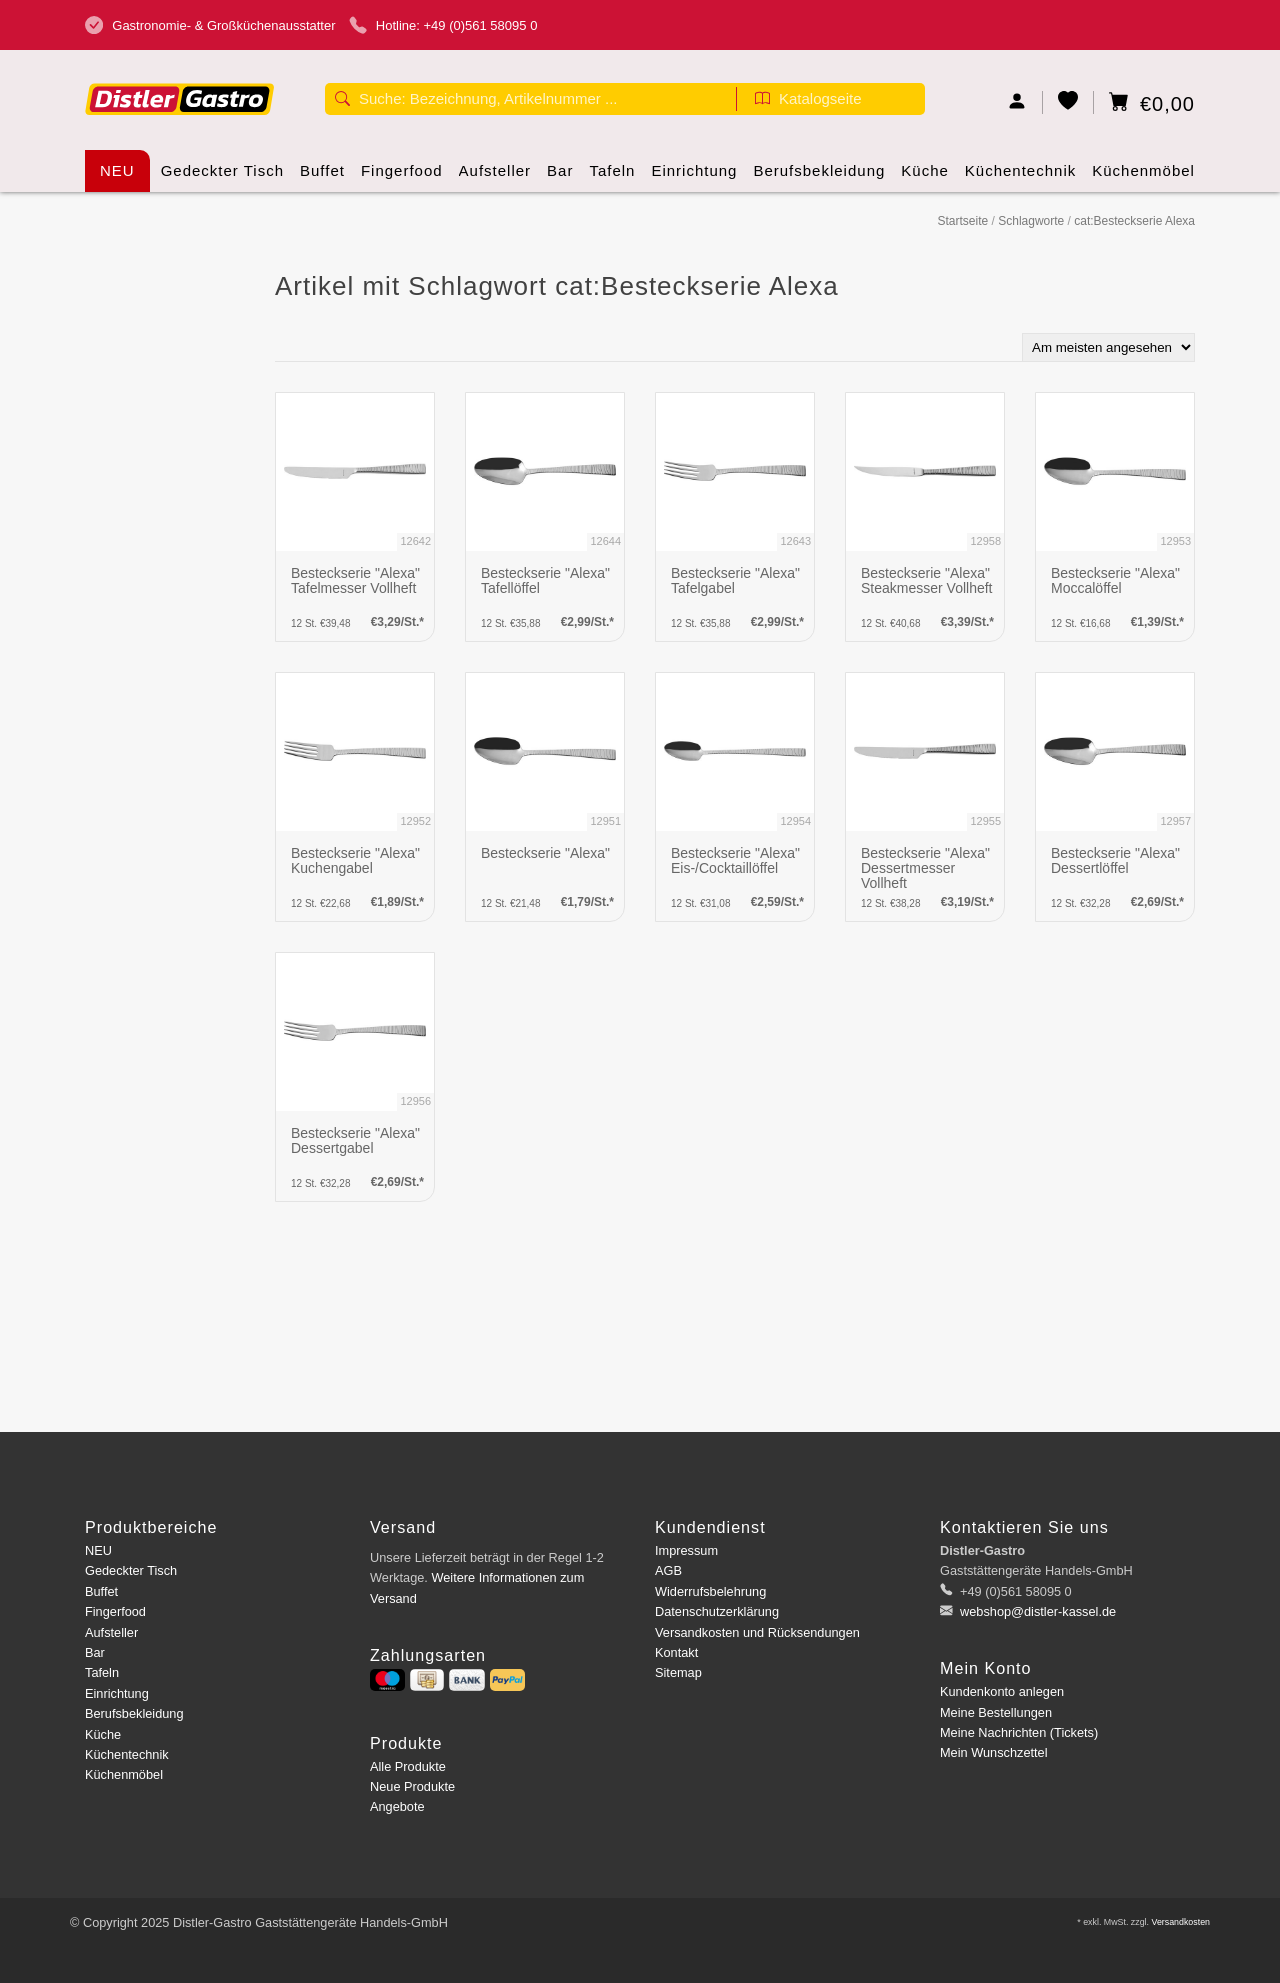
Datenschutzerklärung (717, 1611)
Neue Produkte (412, 1786)
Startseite (962, 221)
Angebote (397, 1806)
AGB (668, 1570)
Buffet (322, 177)
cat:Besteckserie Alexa (1134, 221)
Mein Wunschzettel (993, 1752)
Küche (925, 177)
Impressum (686, 1550)
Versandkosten (1180, 1922)
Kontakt (676, 1652)
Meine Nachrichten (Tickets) (1019, 1732)
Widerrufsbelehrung (710, 1591)
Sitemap (678, 1672)
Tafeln (612, 177)
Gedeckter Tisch (222, 177)
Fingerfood (402, 177)
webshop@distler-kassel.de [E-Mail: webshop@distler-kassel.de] (1037, 1611)
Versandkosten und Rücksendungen (757, 1632)
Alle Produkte (408, 1766)
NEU (117, 170)
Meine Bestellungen (996, 1712)
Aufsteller (495, 177)
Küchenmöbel (1143, 177)
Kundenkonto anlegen (1002, 1691)
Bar (560, 177)
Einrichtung (694, 177)
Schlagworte (1031, 221)
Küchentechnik (1020, 177)
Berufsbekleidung (819, 177)
